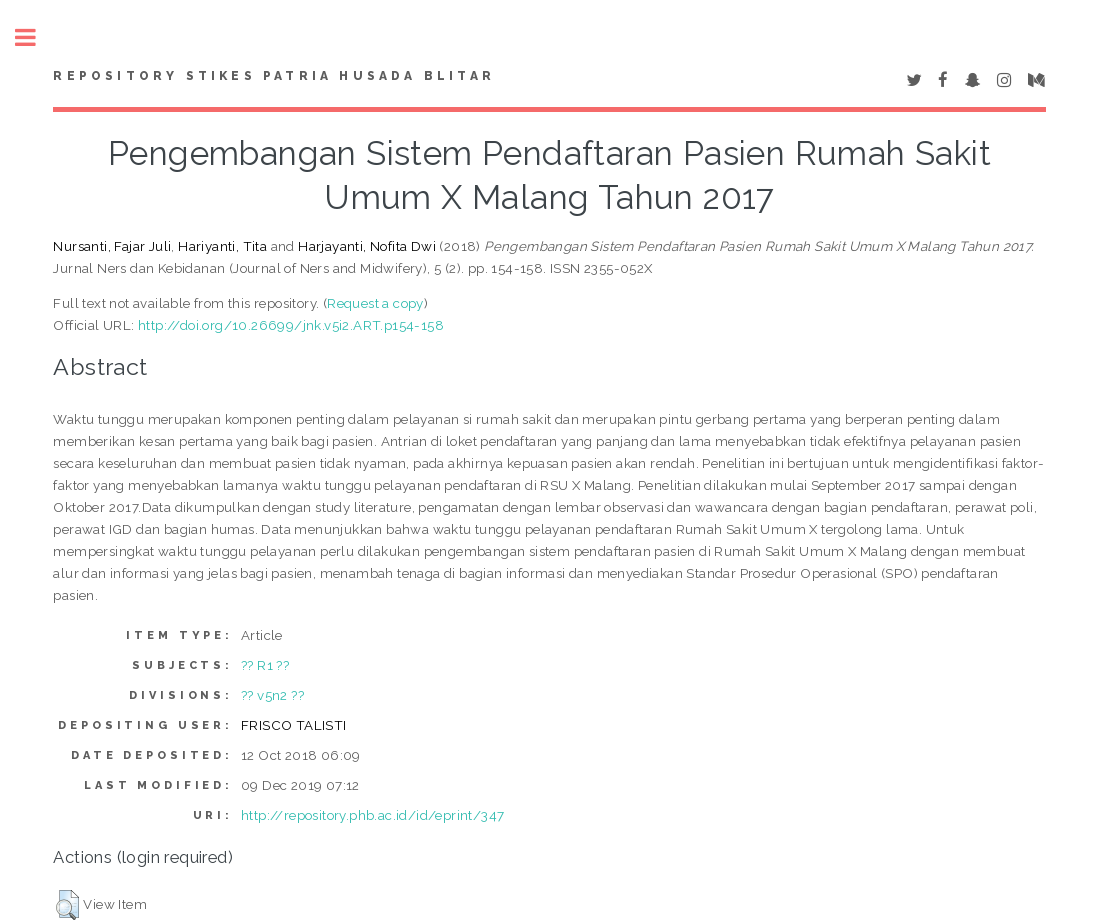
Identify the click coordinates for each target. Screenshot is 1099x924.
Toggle (36, 37)
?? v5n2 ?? (272, 695)
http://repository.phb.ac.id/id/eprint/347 (372, 815)
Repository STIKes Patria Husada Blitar (274, 76)
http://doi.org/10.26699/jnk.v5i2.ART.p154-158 (291, 325)
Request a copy (375, 303)
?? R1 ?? (265, 665)
